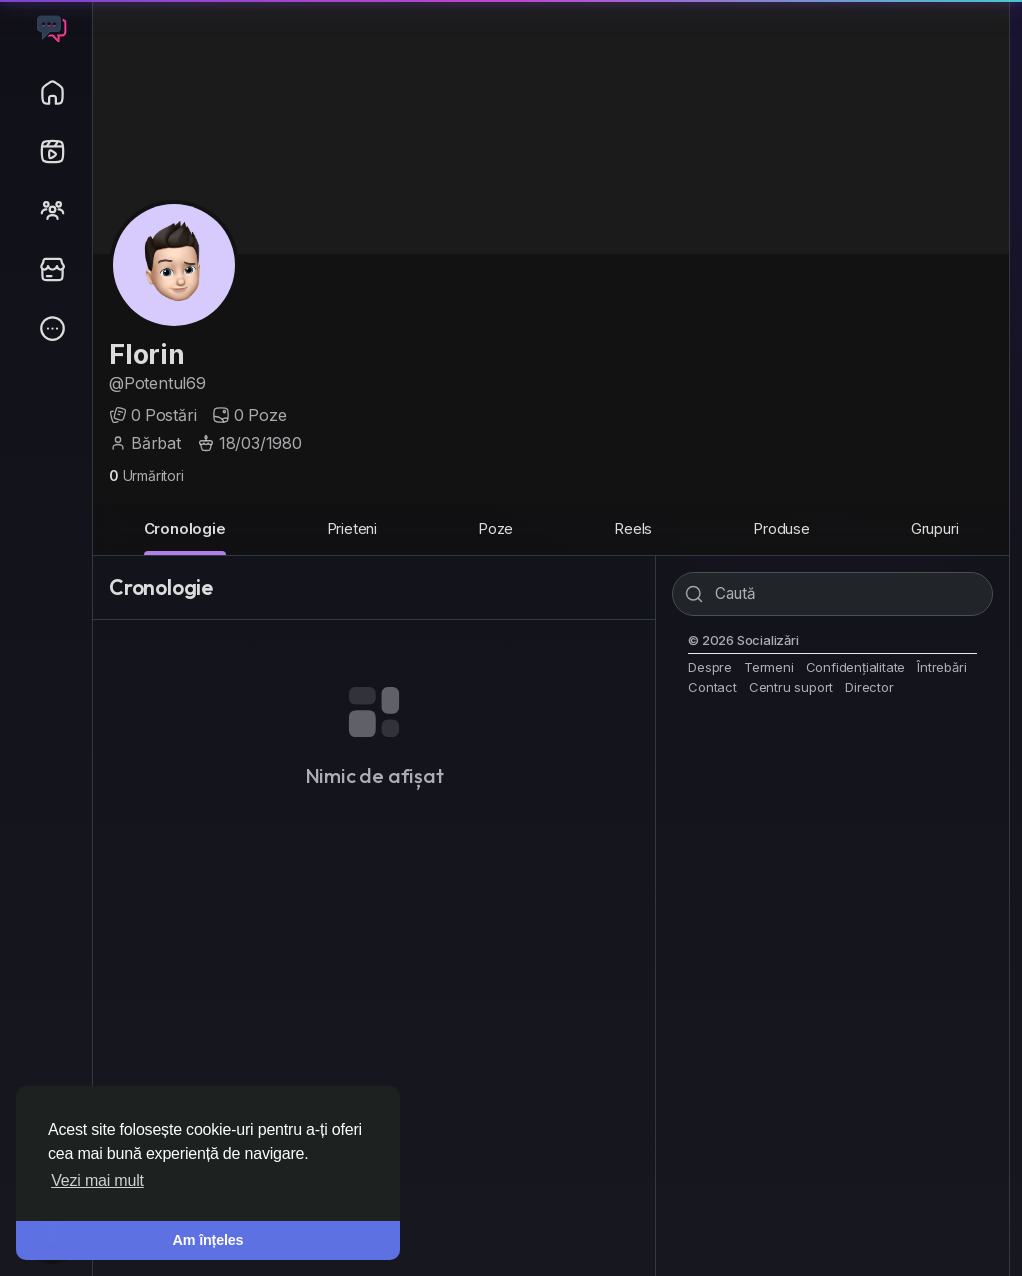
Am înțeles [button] (208, 1240)
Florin (147, 354)
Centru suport (791, 687)
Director (869, 687)
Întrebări (941, 667)
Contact (712, 687)
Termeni (769, 667)
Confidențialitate (856, 667)
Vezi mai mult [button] (97, 1180)
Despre (710, 667)
